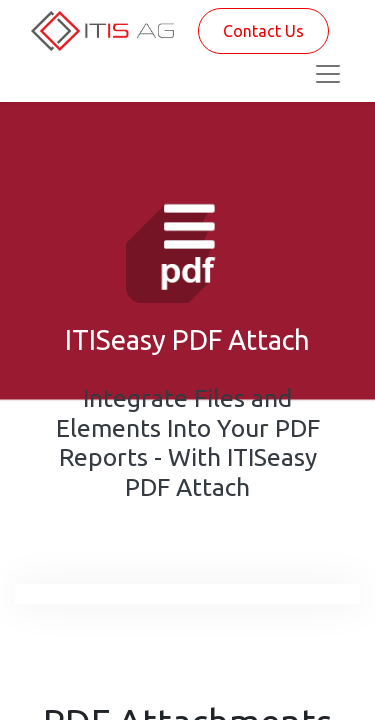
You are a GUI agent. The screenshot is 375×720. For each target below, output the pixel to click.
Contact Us (263, 31)
